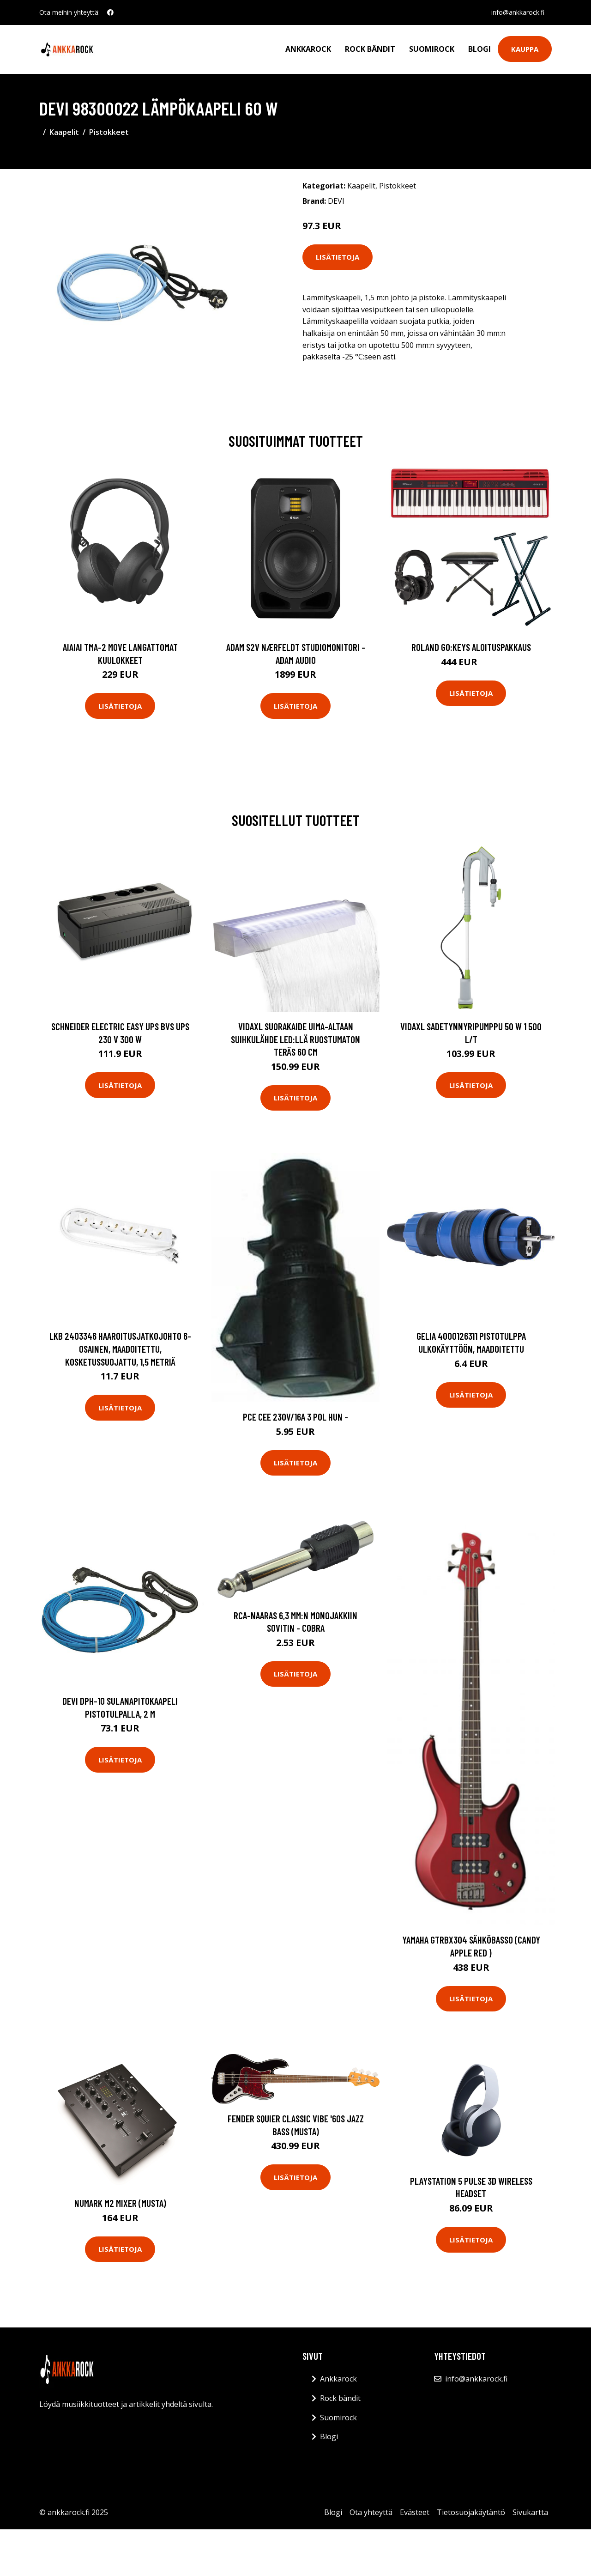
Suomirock (431, 49)
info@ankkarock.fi (517, 12)
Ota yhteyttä (371, 2512)
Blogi (479, 49)
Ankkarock (308, 49)
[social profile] (110, 12)
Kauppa (524, 49)
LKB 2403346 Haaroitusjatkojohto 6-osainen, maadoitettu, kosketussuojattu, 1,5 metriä (120, 1348)
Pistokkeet (109, 132)
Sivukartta (530, 2512)
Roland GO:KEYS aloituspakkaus (471, 647)
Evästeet (414, 2512)
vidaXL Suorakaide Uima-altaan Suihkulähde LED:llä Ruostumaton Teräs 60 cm (295, 1039)
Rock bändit (370, 49)
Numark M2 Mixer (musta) (120, 2203)
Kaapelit (64, 132)
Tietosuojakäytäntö (471, 2512)
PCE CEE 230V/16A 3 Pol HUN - (295, 1416)
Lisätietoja (337, 256)
